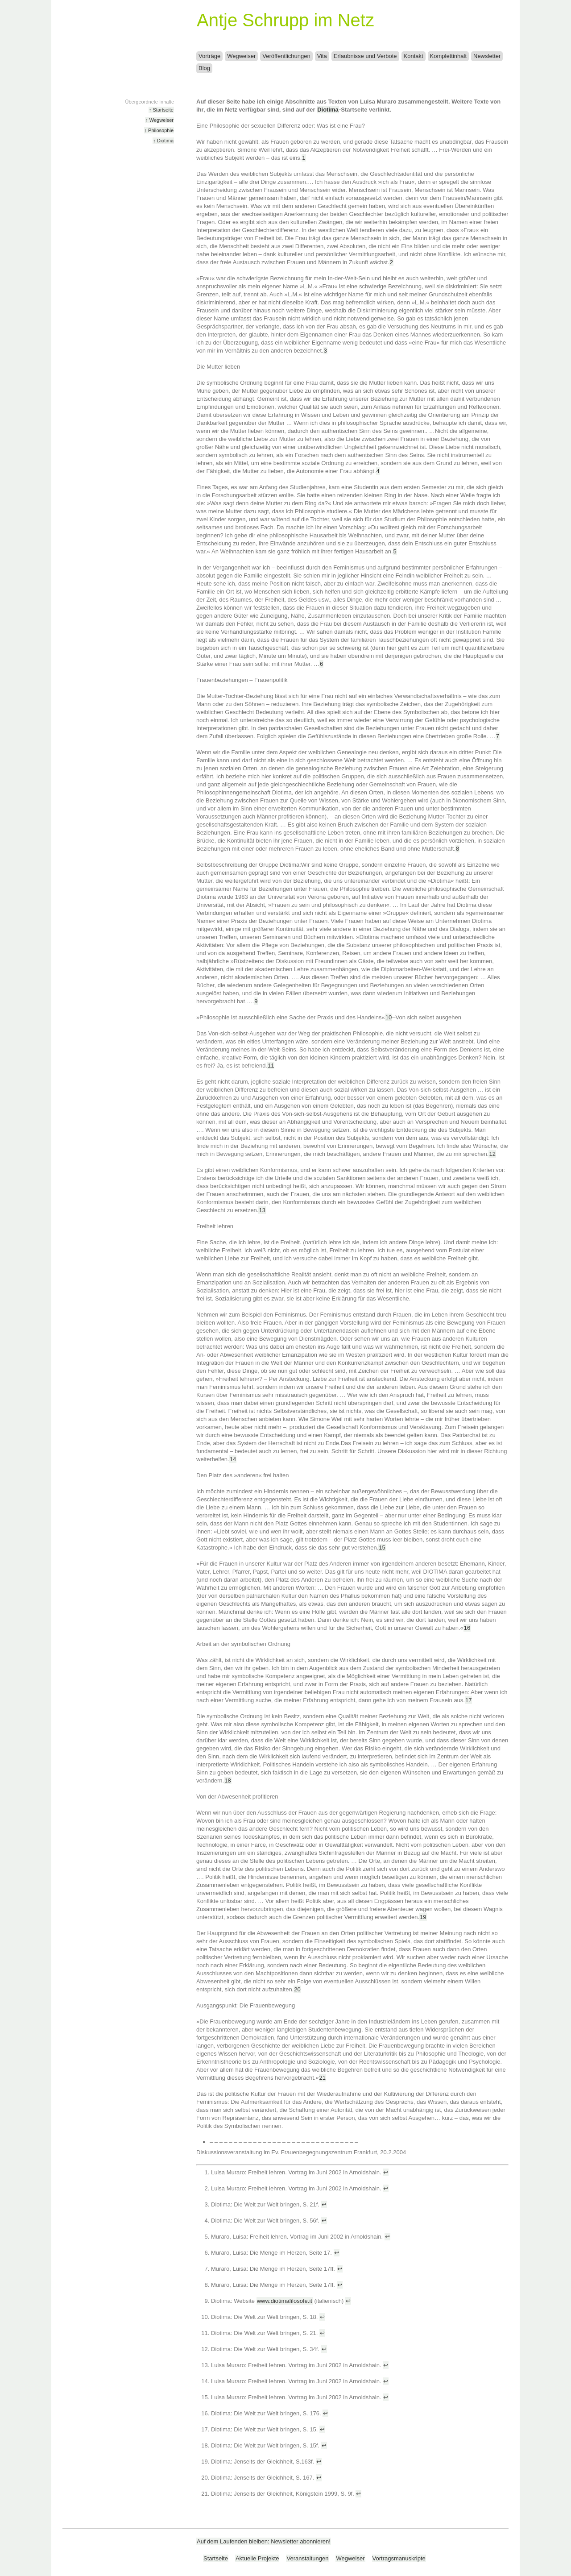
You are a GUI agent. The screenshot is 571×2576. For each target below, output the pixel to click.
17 (468, 1700)
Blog (204, 68)
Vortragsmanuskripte (399, 2558)
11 (271, 1065)
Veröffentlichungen (286, 56)
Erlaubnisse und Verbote (365, 56)
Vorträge (209, 56)
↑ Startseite (161, 109)
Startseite (215, 2558)
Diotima (328, 109)
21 (322, 2077)
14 (233, 1459)
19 (423, 1917)
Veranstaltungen (307, 2558)
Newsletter (487, 56)
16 (467, 1628)
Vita (322, 56)
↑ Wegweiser (159, 120)
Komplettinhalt (448, 56)
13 (262, 1210)
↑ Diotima (163, 140)
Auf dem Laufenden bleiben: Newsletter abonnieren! (264, 2541)
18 (227, 1780)
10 (388, 1017)
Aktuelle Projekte (257, 2558)
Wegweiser (241, 56)
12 (492, 1154)
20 (297, 1989)
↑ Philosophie (159, 130)
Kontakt (413, 56)
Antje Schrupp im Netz (285, 20)
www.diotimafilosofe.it (284, 2301)
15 (382, 1547)
